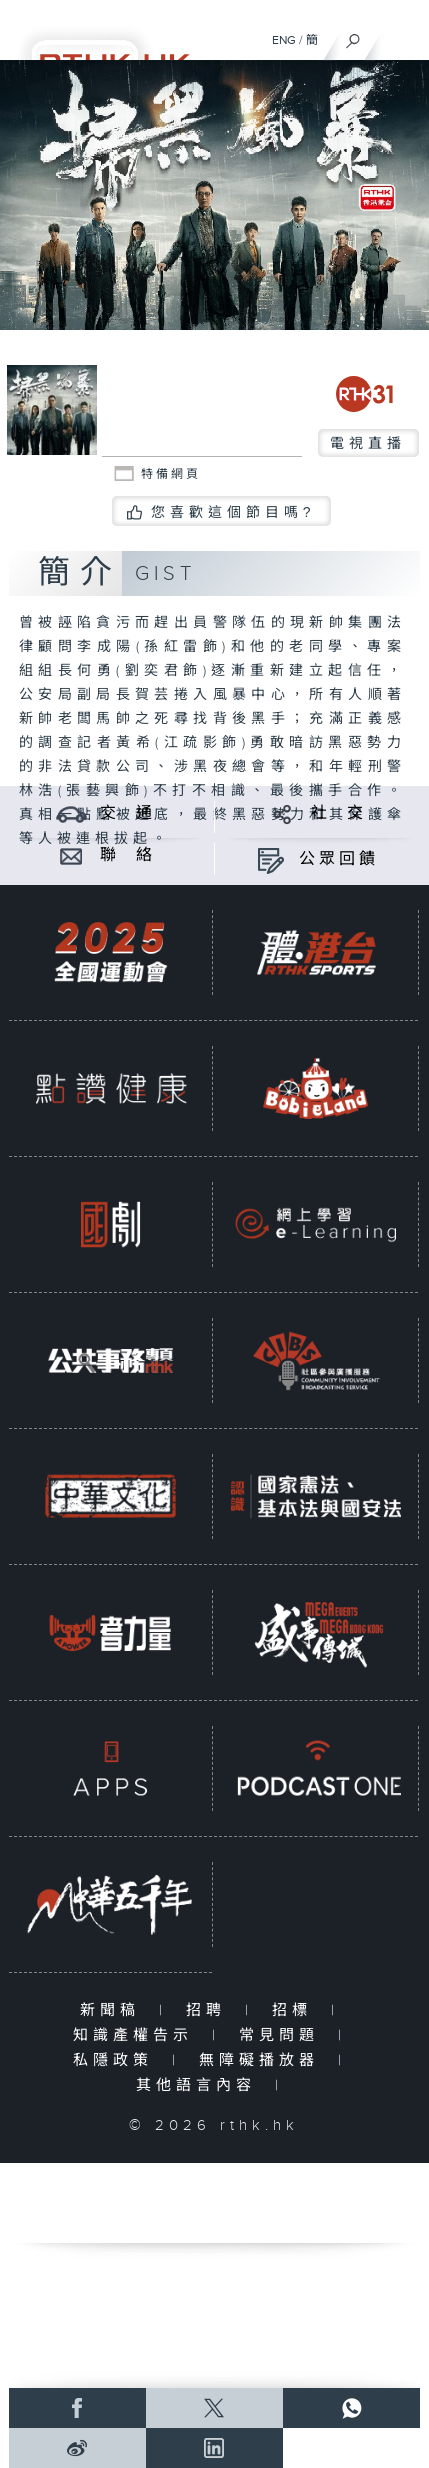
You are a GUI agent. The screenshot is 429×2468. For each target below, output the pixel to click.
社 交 (339, 813)
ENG (284, 40)
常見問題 (283, 2035)
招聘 (210, 2010)
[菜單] (401, 36)
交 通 (128, 813)
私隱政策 (117, 2060)
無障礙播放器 (263, 2060)
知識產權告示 (137, 2035)
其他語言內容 (200, 2085)
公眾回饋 (339, 859)
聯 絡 (128, 855)
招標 (296, 2010)
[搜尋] (353, 36)
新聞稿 (114, 2010)
